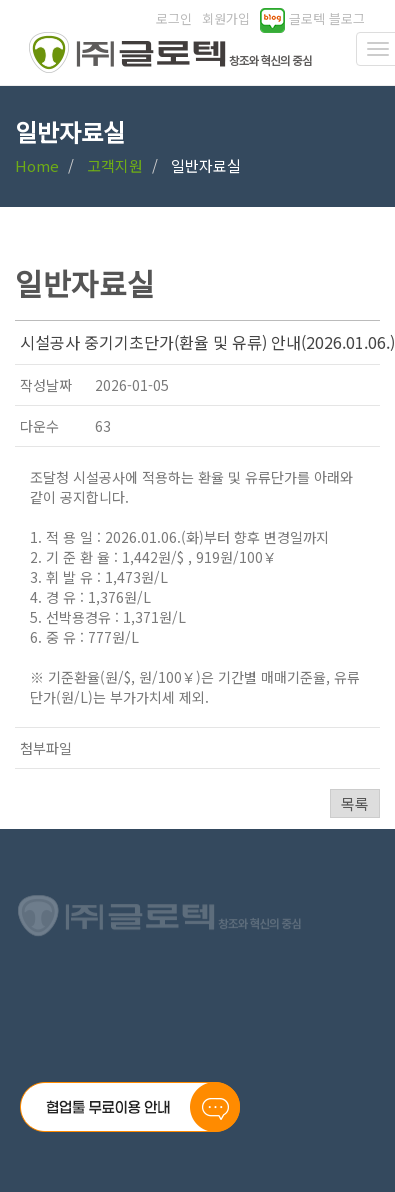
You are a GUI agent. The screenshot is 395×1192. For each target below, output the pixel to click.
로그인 (174, 18)
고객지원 (115, 165)
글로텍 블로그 (312, 18)
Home (37, 165)
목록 (355, 803)
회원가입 (226, 18)
